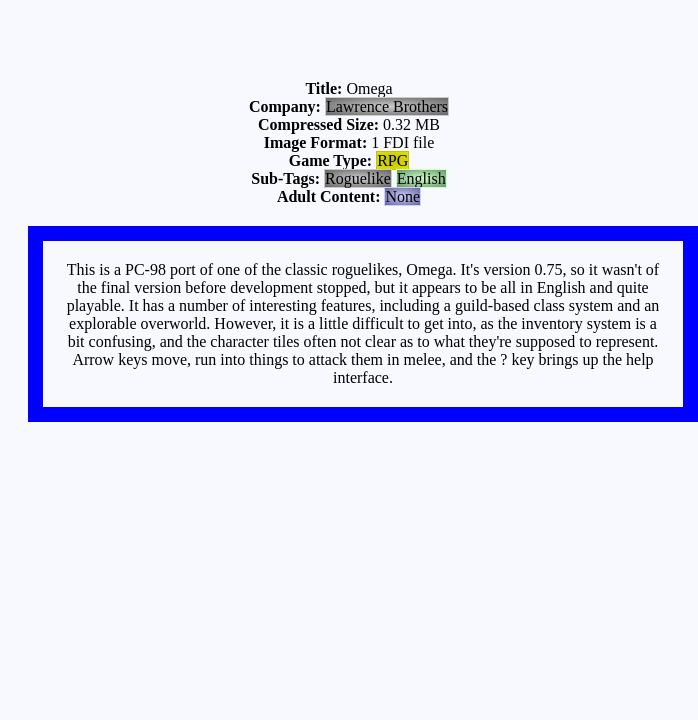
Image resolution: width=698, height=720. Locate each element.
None (402, 196)
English (421, 178)
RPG (392, 160)
